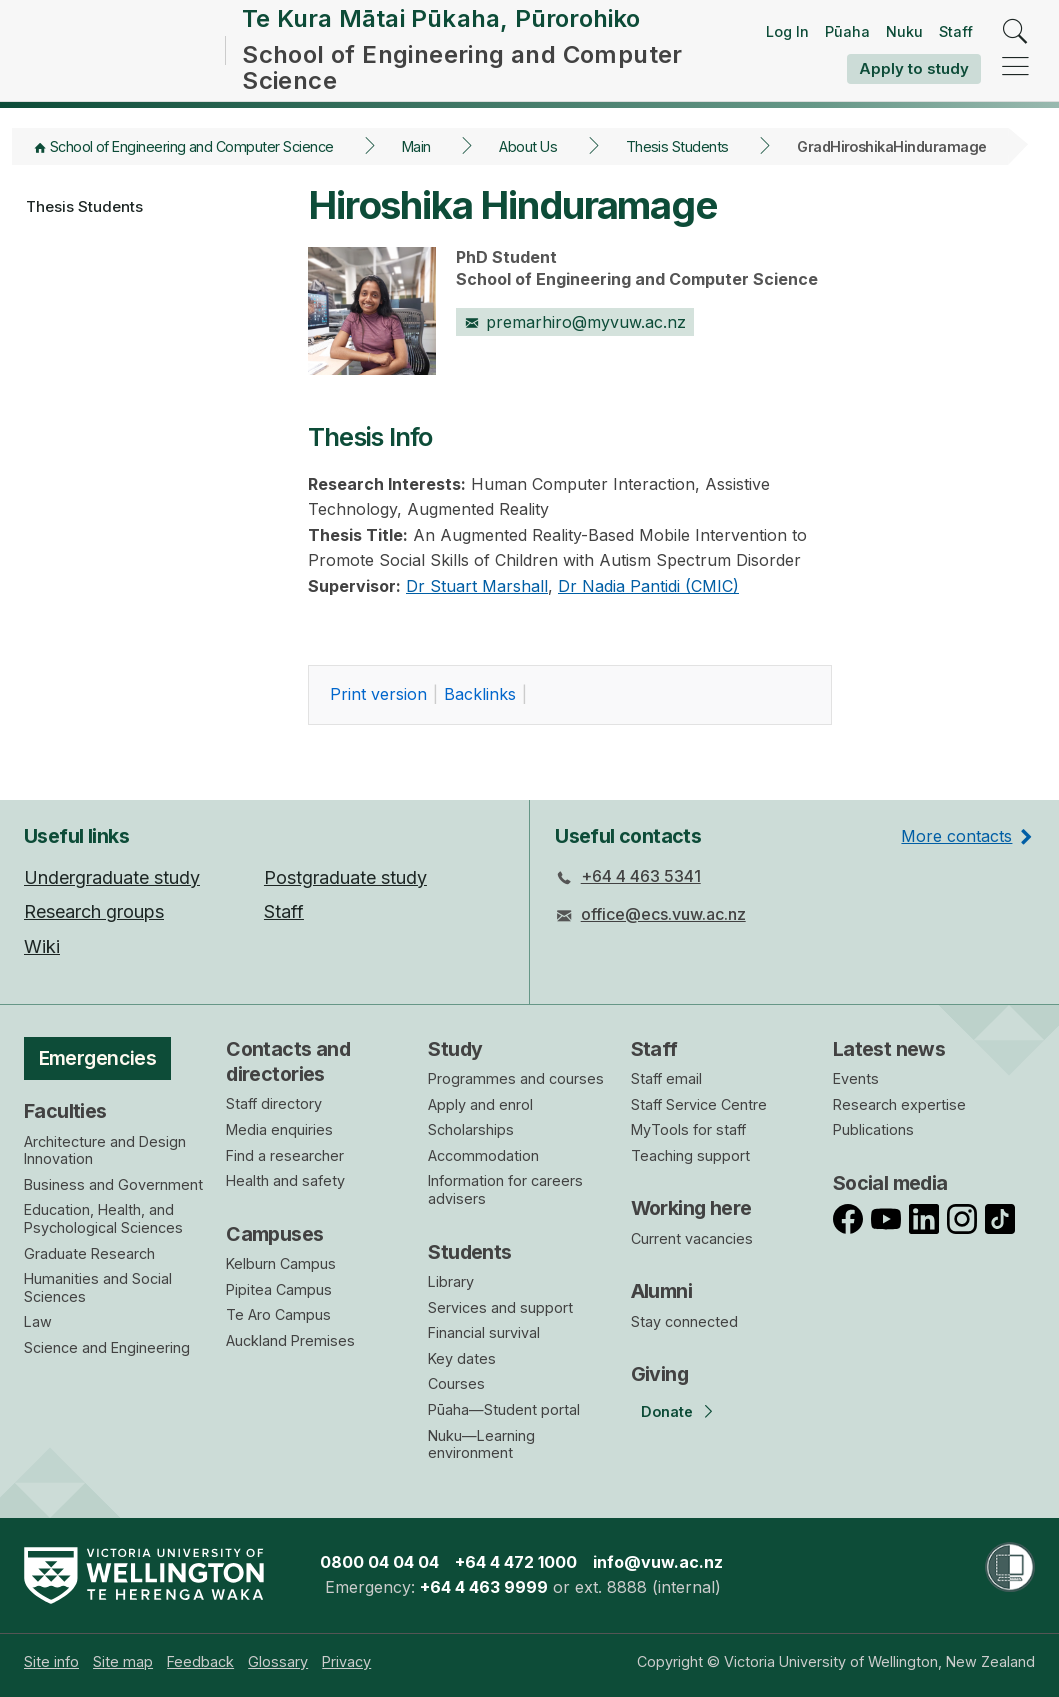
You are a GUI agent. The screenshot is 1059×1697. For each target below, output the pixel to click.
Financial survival (484, 1333)
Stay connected (684, 1321)
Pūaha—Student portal (504, 1409)
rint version (378, 714)
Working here (691, 1209)
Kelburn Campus (281, 1264)
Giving (660, 1375)
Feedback (200, 1661)
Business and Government (113, 1184)
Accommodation (483, 1155)
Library (451, 1281)
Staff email (666, 1079)
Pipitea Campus (279, 1289)
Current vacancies (692, 1238)
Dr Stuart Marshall (477, 605)
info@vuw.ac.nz (658, 1562)
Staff (956, 40)
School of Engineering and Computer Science (192, 165)
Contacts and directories (288, 1061)
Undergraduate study (112, 877)
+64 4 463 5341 (641, 876)
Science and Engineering (107, 1347)
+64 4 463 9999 (484, 1588)
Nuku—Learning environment (481, 1444)
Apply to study (914, 77)
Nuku (904, 40)
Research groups (94, 912)
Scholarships (471, 1130)
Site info (51, 1661)
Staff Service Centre (699, 1104)
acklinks (480, 714)
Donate (667, 1412)
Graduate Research (89, 1253)
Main (416, 165)
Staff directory (274, 1104)
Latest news (889, 1049)
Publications (873, 1130)
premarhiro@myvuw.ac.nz (575, 341)
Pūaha (847, 40)
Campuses (274, 1234)
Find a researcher (285, 1155)
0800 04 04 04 (379, 1562)
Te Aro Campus (278, 1315)
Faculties (65, 1112)
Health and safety (285, 1181)
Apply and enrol (480, 1104)
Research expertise (899, 1104)
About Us (528, 165)
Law (38, 1322)
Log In (787, 40)
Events (856, 1079)
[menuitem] (51, 1661)
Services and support (500, 1307)
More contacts (956, 836)
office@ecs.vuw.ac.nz (663, 915)
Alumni (662, 1292)
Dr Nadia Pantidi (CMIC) (648, 605)
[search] (1015, 42)
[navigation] (1015, 77)
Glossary (278, 1661)
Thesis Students (677, 165)
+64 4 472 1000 (516, 1562)
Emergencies (98, 1058)
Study (455, 1049)
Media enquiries (279, 1130)
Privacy (346, 1661)
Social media (890, 1183)
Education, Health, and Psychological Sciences (103, 1219)
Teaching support (690, 1155)
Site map (123, 1661)
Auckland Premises (290, 1340)
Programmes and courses (516, 1079)
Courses (456, 1384)
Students (469, 1252)
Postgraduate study (345, 877)
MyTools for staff (688, 1130)
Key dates (462, 1358)
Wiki (42, 946)
